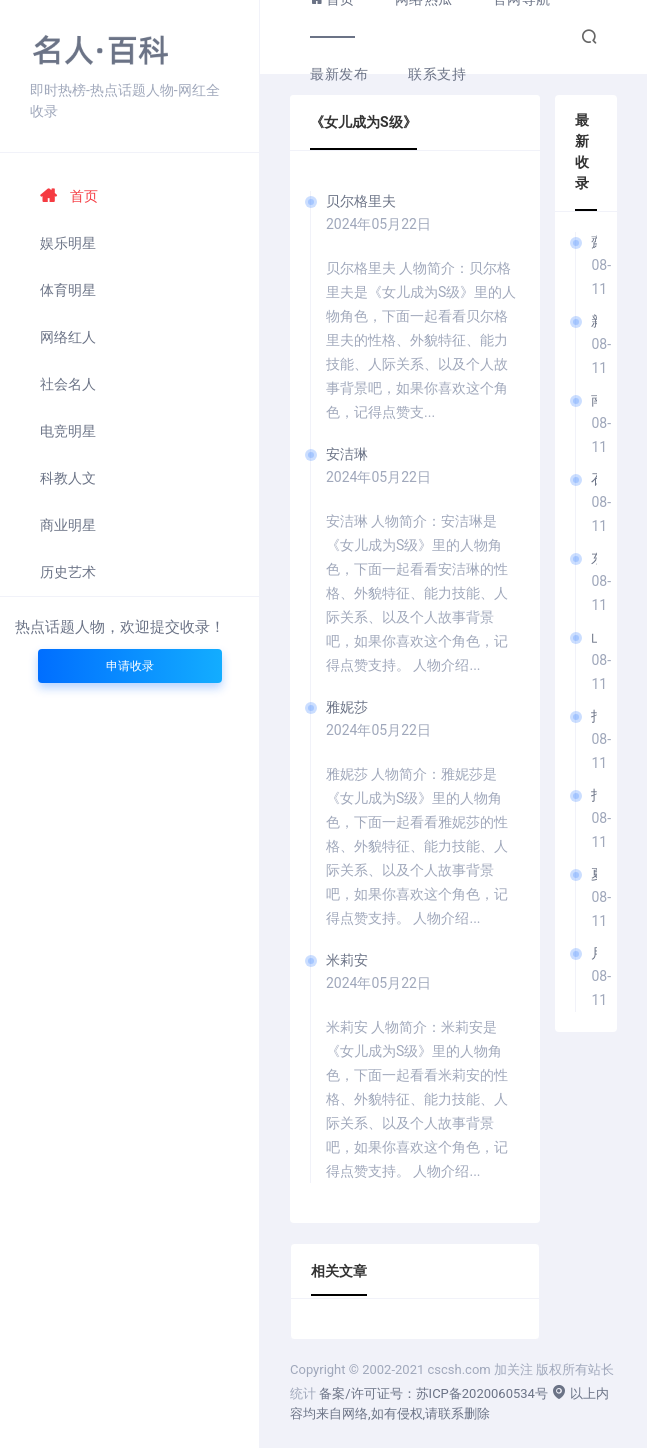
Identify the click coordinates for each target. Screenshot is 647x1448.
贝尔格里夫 (361, 201)
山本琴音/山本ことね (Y (594, 637)
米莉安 (347, 960)
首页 (69, 196)
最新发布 (339, 74)
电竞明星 (68, 431)
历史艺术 (68, 572)
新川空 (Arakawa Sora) (594, 321)
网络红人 (68, 337)
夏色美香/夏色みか (594, 874)
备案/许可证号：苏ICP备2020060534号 (433, 1393)
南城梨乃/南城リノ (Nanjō (594, 400)
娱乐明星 (68, 243)
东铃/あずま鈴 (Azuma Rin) (594, 558)
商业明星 (68, 525)
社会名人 (68, 384)
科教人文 (68, 478)
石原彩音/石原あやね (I (594, 479)
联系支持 (437, 74)
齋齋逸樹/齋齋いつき (594, 242)
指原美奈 (594, 716)
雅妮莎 (347, 707)
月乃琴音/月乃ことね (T (594, 953)
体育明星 (68, 290)
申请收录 (130, 666)
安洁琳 (347, 454)
